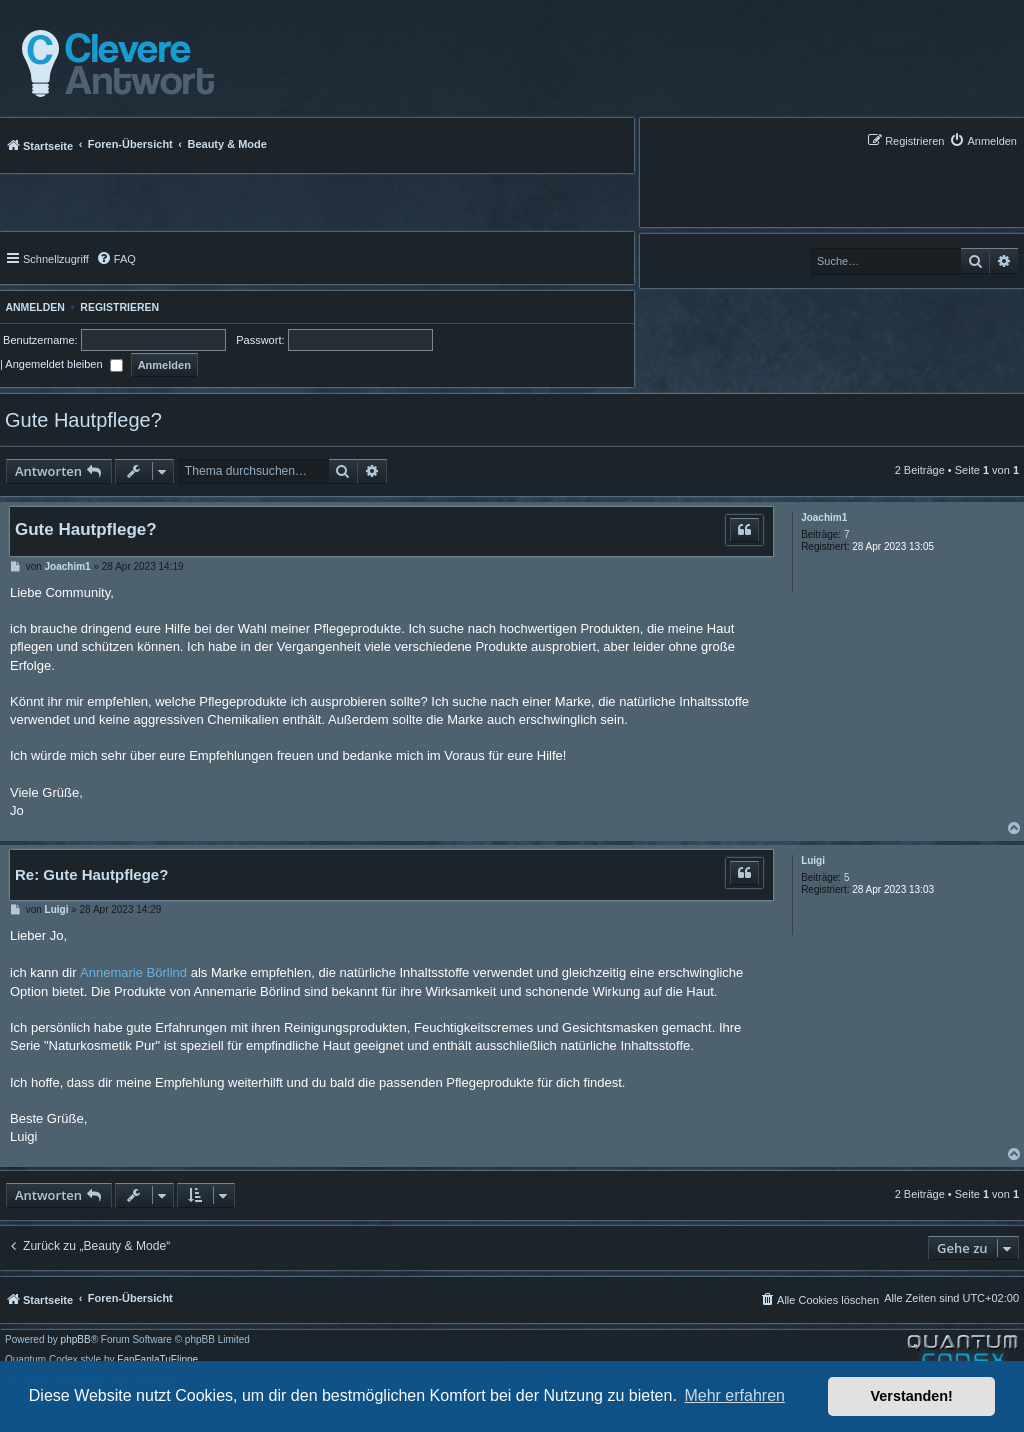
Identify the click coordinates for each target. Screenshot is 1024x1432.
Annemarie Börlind (133, 972)
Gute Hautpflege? (83, 420)
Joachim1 (824, 517)
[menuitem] (983, 140)
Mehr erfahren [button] (734, 1395)
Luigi (813, 860)
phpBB (76, 1340)
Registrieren (119, 307)
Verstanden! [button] (912, 1396)
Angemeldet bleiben (63, 364)
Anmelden (32, 307)
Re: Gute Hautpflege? (91, 874)
